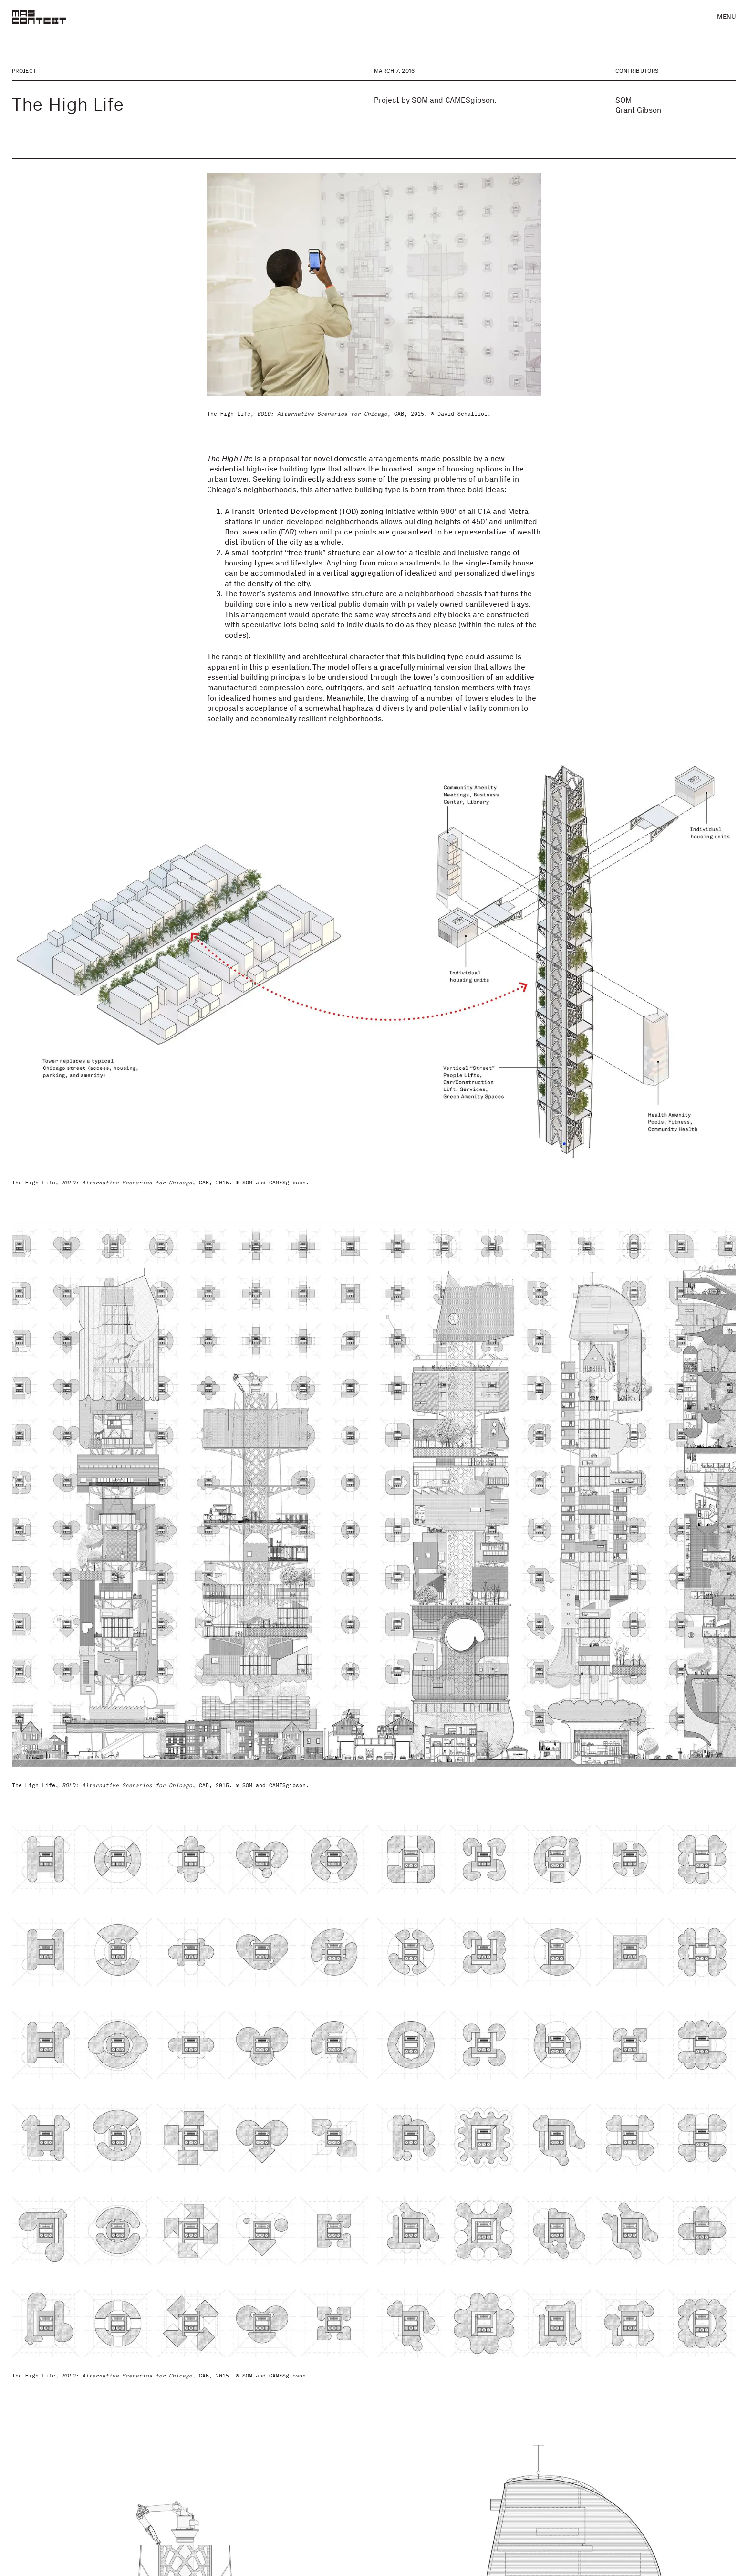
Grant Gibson (638, 110)
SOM (623, 100)
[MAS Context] (39, 17)
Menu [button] (726, 16)
